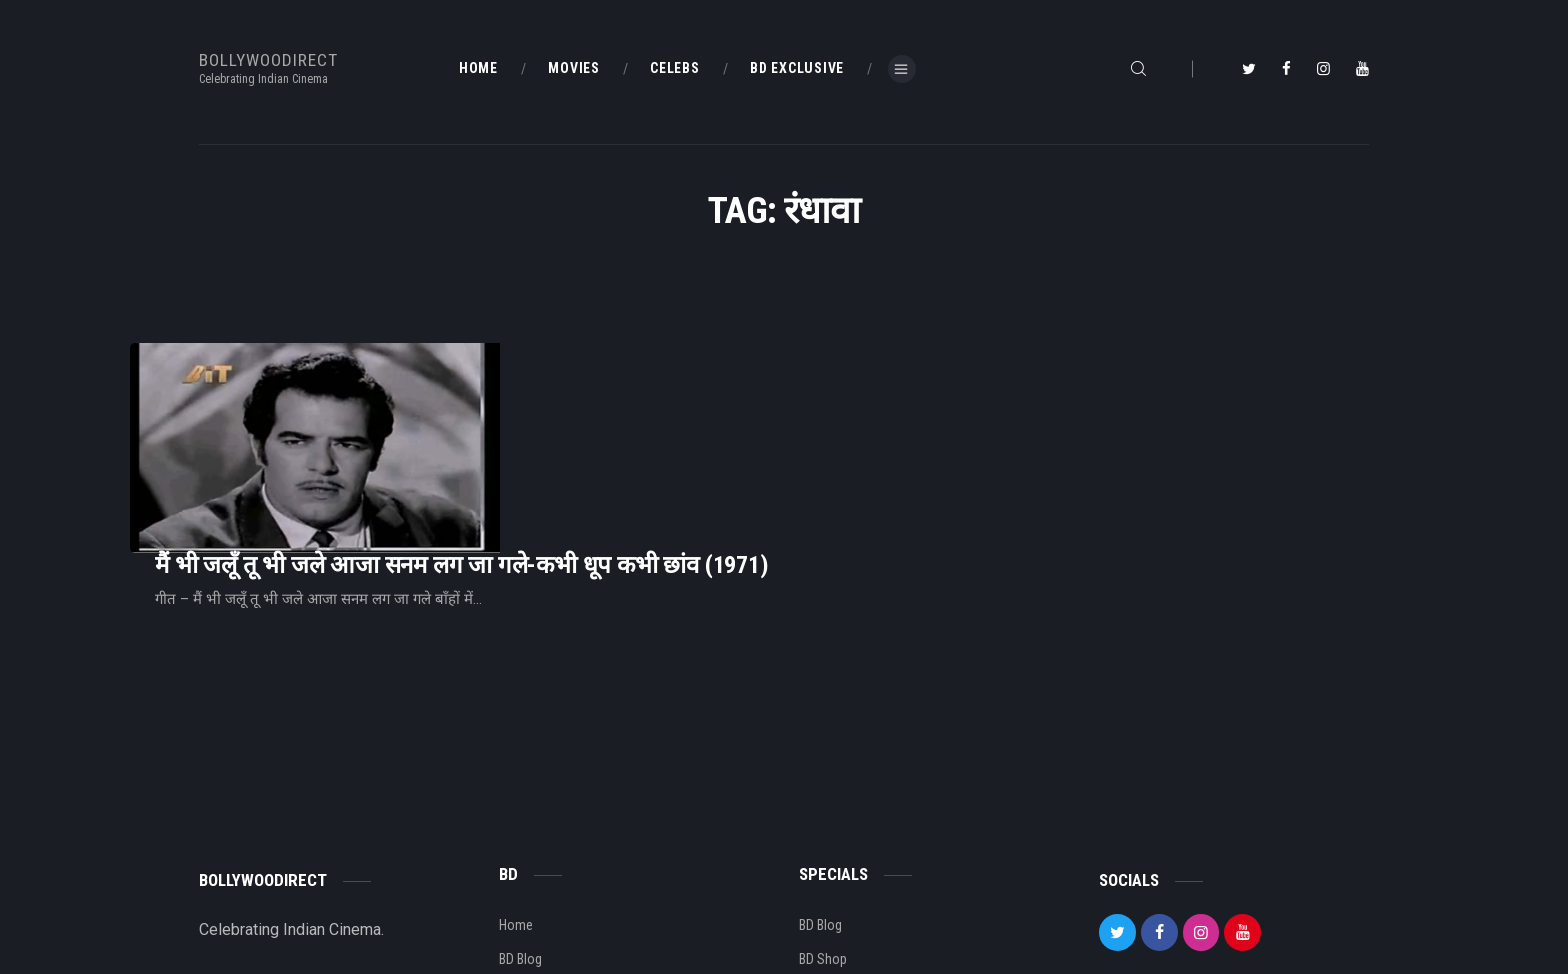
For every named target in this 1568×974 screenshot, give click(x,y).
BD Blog (520, 834)
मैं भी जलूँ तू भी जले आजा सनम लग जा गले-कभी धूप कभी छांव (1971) (712, 397)
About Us (525, 868)
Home (516, 800)
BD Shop (823, 834)
